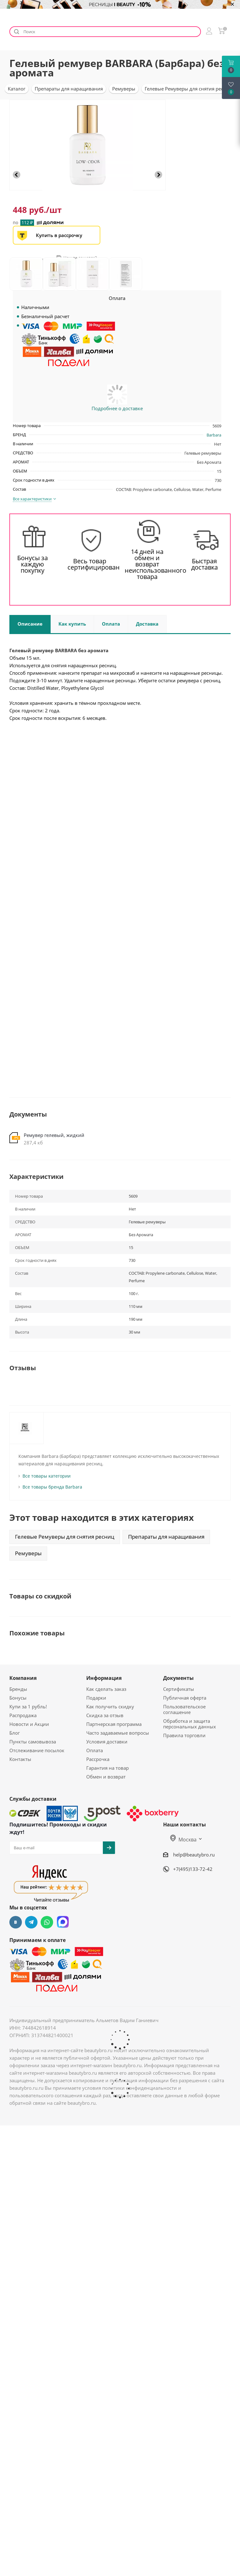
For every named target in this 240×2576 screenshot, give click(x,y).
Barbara (214, 435)
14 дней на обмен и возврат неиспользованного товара (147, 564)
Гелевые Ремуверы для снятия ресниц (64, 1536)
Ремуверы (28, 1553)
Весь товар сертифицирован (90, 564)
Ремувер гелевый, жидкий (54, 1135)
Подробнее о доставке (117, 408)
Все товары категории (46, 1476)
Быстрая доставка (204, 564)
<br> (120, 784)
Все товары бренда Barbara (52, 1487)
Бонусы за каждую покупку (32, 564)
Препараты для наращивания (166, 1536)
